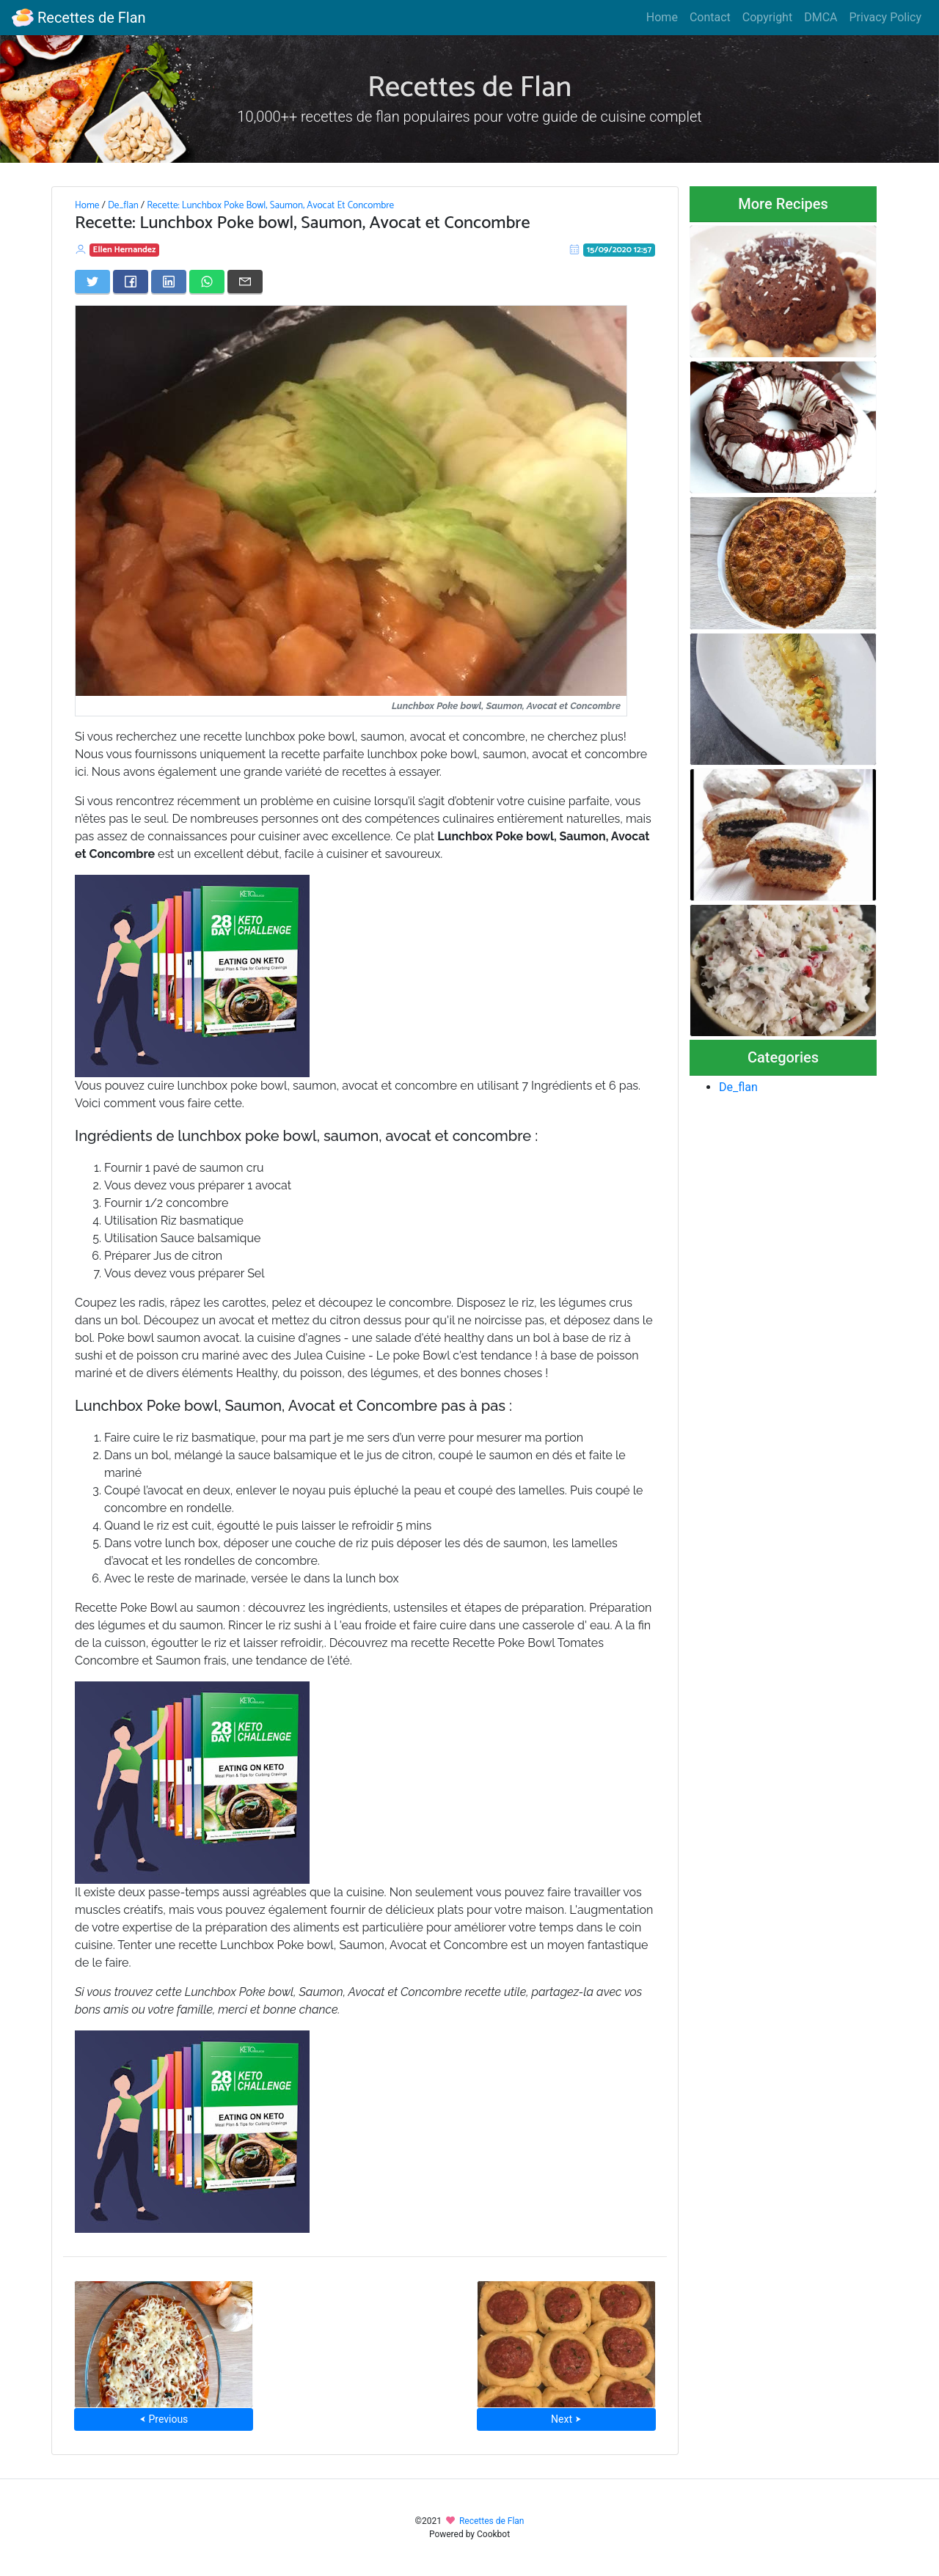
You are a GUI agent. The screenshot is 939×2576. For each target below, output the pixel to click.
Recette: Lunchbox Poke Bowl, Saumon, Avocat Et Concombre (270, 205)
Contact (710, 17)
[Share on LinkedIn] (168, 281)
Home (662, 17)
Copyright (767, 17)
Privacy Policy (886, 17)
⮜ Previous (163, 2419)
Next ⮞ (566, 2419)
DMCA (820, 17)
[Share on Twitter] (92, 281)
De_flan (123, 205)
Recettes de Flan (79, 18)
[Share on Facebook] (130, 281)
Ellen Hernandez (124, 250)
